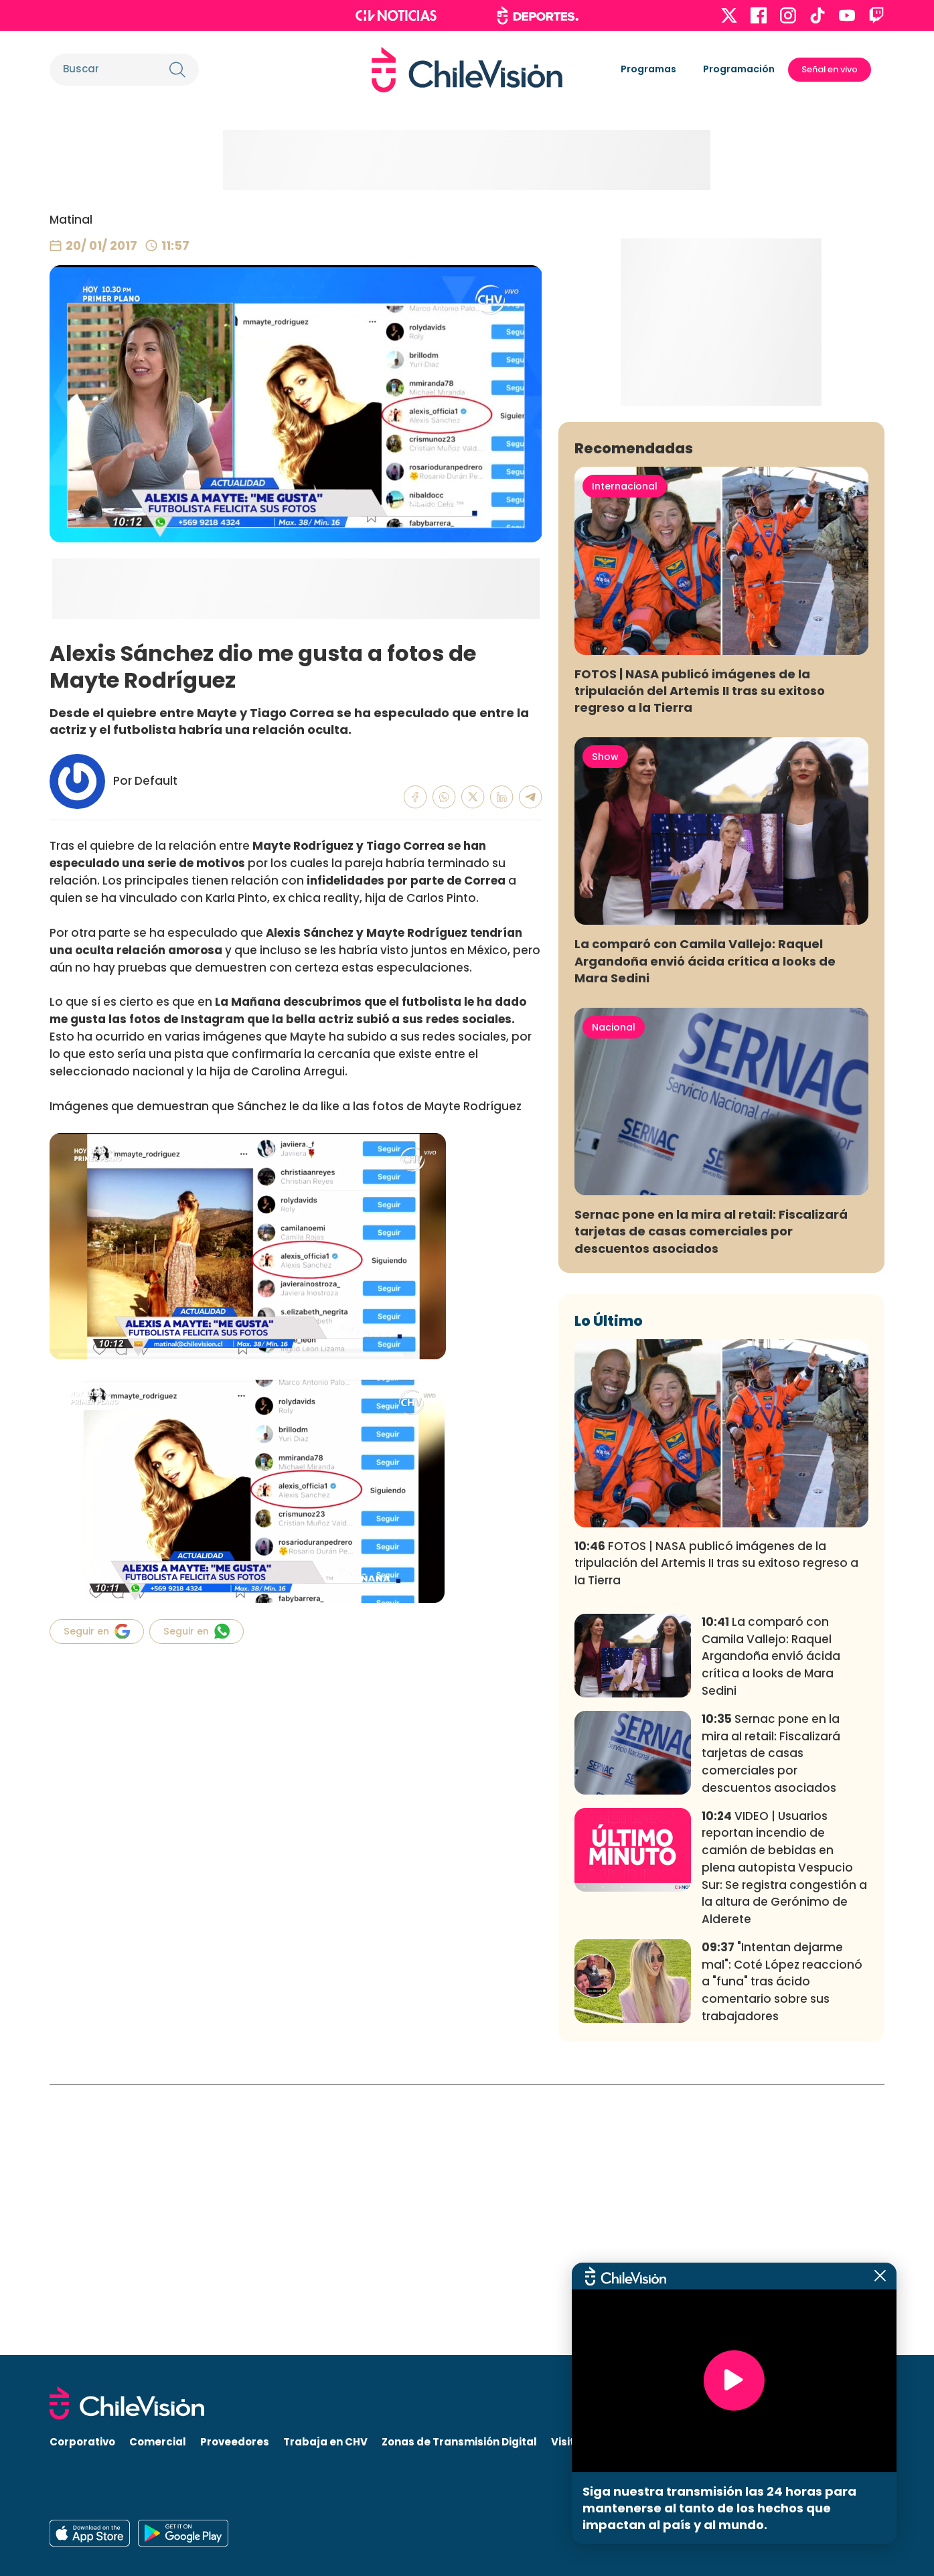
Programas (648, 69)
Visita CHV (579, 2442)
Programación (739, 69)
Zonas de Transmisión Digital (459, 2442)
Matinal (71, 220)
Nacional (613, 1297)
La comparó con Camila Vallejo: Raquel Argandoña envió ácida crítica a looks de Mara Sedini (705, 1231)
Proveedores (234, 2442)
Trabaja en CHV (325, 2442)
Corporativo (82, 2442)
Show (605, 1026)
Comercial (157, 2442)
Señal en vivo (829, 69)
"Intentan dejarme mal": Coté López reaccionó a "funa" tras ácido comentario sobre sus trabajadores (782, 2251)
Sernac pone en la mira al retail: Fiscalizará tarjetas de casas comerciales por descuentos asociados (711, 1501)
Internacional (624, 756)
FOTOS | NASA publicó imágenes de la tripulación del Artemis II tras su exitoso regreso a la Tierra (699, 960)
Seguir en (97, 1631)
